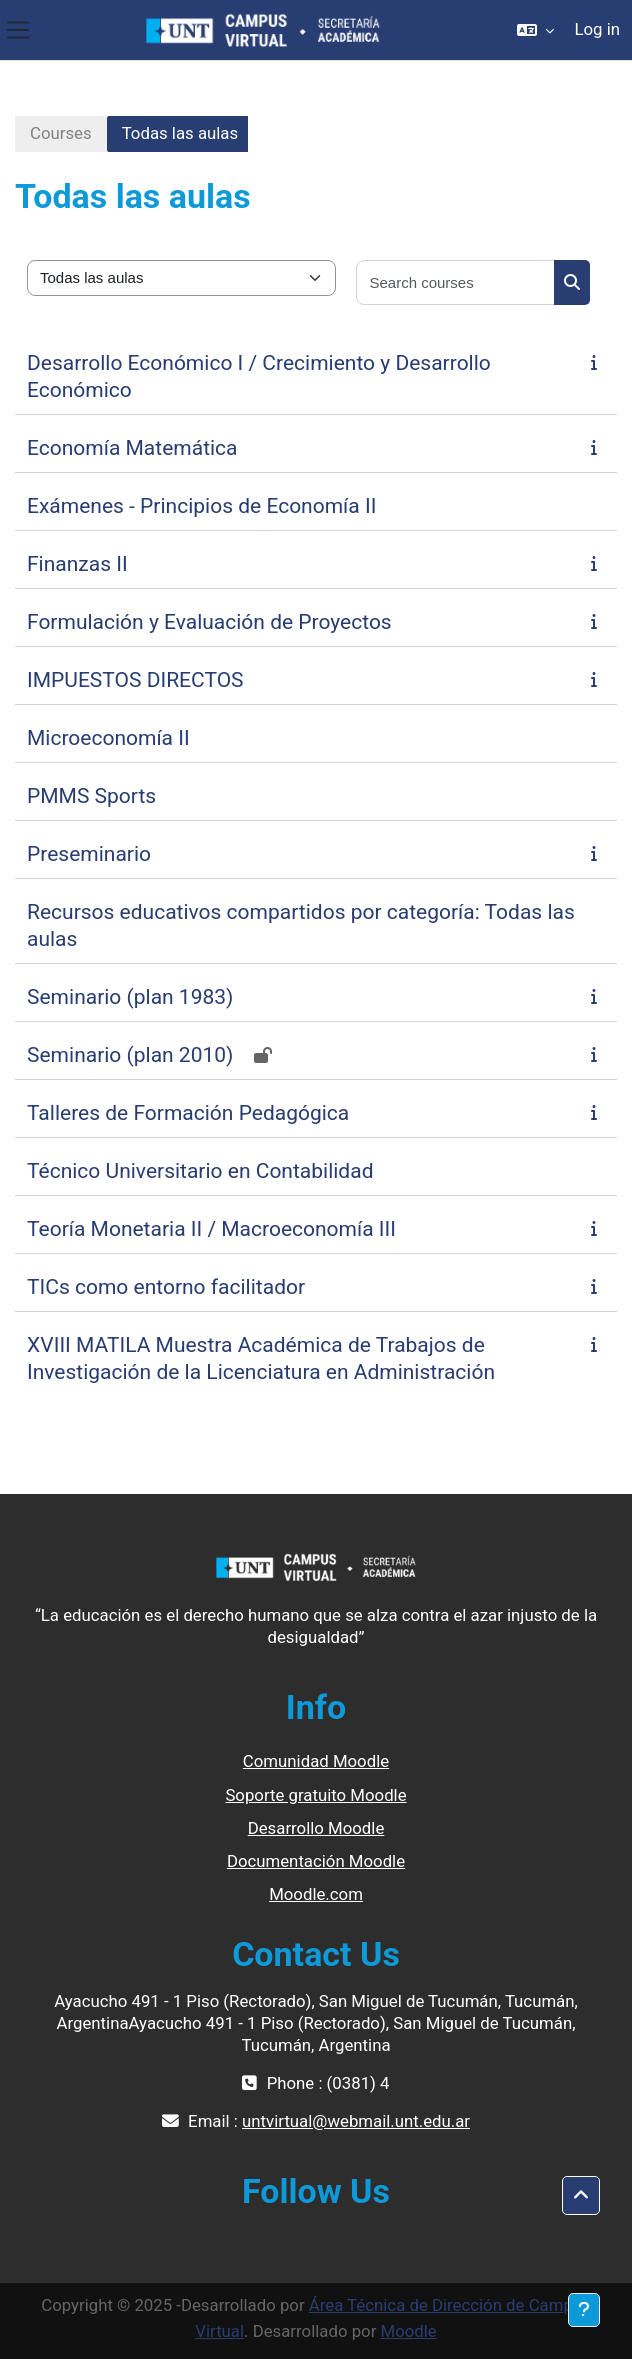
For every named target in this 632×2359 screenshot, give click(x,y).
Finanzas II (77, 564)
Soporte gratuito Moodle (315, 1795)
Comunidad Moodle (316, 1761)
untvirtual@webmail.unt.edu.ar (356, 2121)
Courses (61, 133)
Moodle (408, 2331)
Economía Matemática (132, 448)
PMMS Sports (91, 796)
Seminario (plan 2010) (130, 1055)
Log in (597, 29)
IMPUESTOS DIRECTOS (135, 680)
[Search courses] (456, 282)
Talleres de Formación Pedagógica (188, 1113)
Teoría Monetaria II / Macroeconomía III (211, 1229)
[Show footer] (584, 2310)
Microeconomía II (108, 738)
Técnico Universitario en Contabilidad (200, 1171)
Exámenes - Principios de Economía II (201, 506)
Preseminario (89, 854)
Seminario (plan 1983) (130, 997)
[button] (535, 30)
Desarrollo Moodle (316, 1828)
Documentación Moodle (316, 1861)
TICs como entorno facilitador (166, 1287)
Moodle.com (316, 1894)
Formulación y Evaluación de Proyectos (209, 622)
